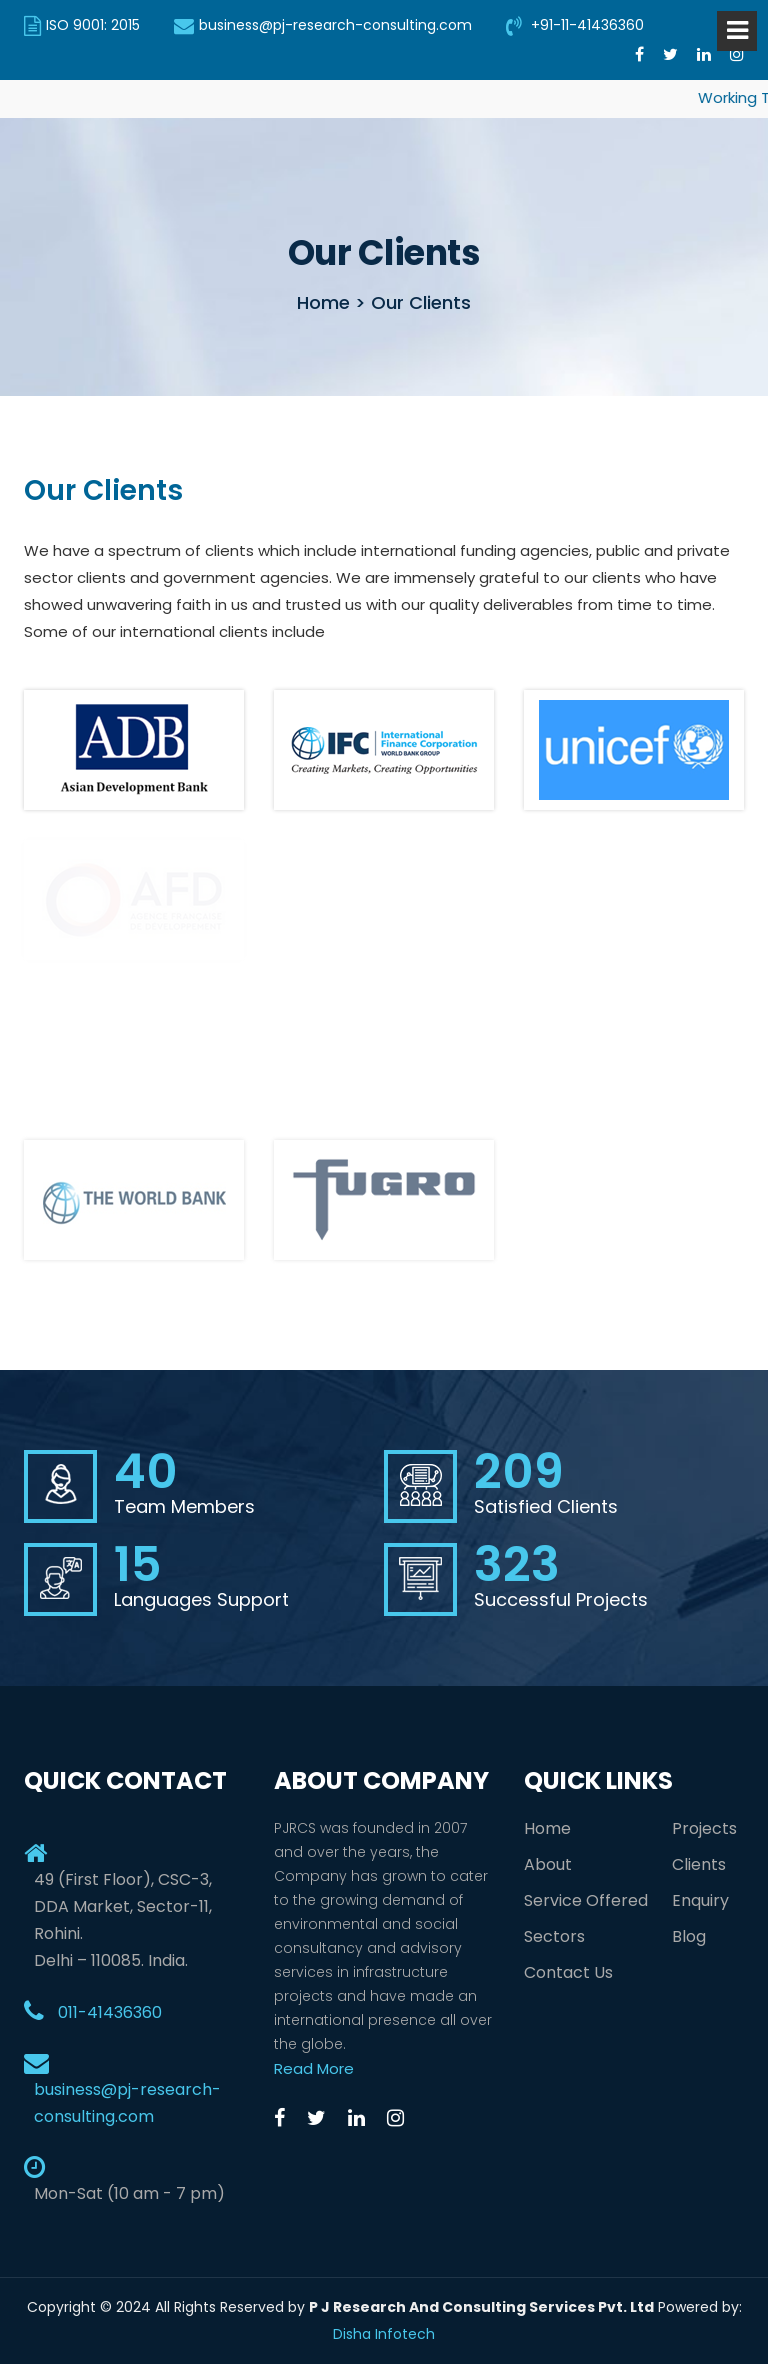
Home (547, 1828)
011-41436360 (110, 2012)
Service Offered (586, 1900)
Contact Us (568, 1972)
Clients (699, 1864)
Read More (314, 2068)
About (548, 1864)
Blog (689, 1936)
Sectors (554, 1936)
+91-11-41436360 (575, 25)
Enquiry (700, 1900)
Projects (704, 1828)
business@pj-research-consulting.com (323, 25)
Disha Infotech (384, 2334)
